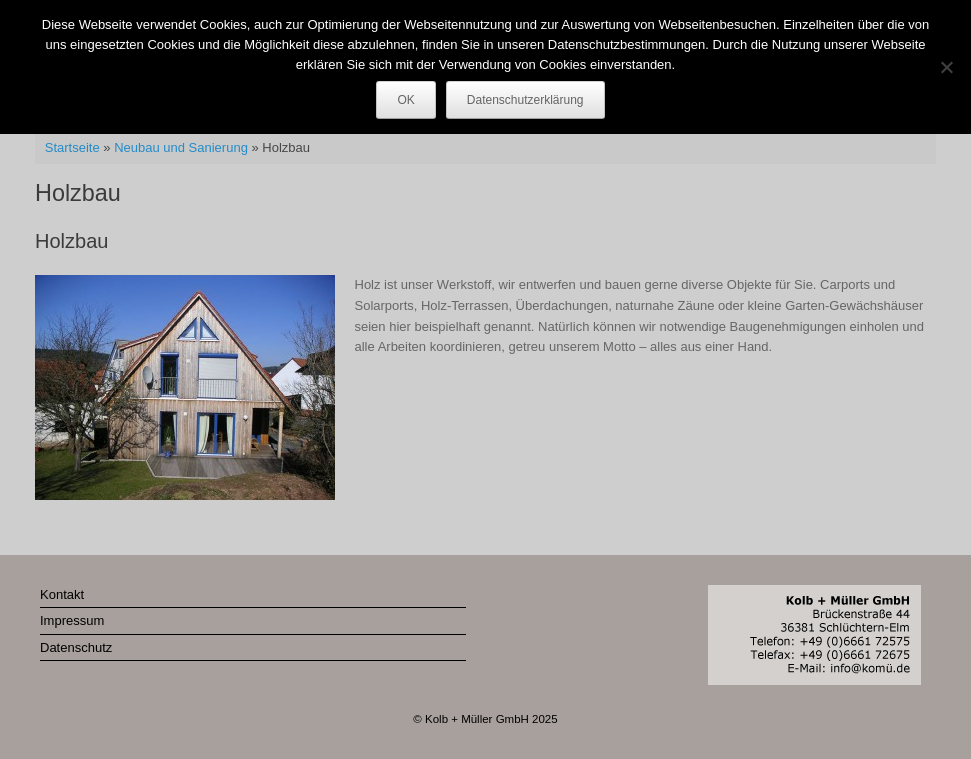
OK (405, 100)
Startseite (72, 147)
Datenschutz (76, 647)
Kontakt (62, 594)
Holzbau (71, 241)
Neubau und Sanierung (181, 147)
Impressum (72, 620)
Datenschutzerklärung (525, 100)
